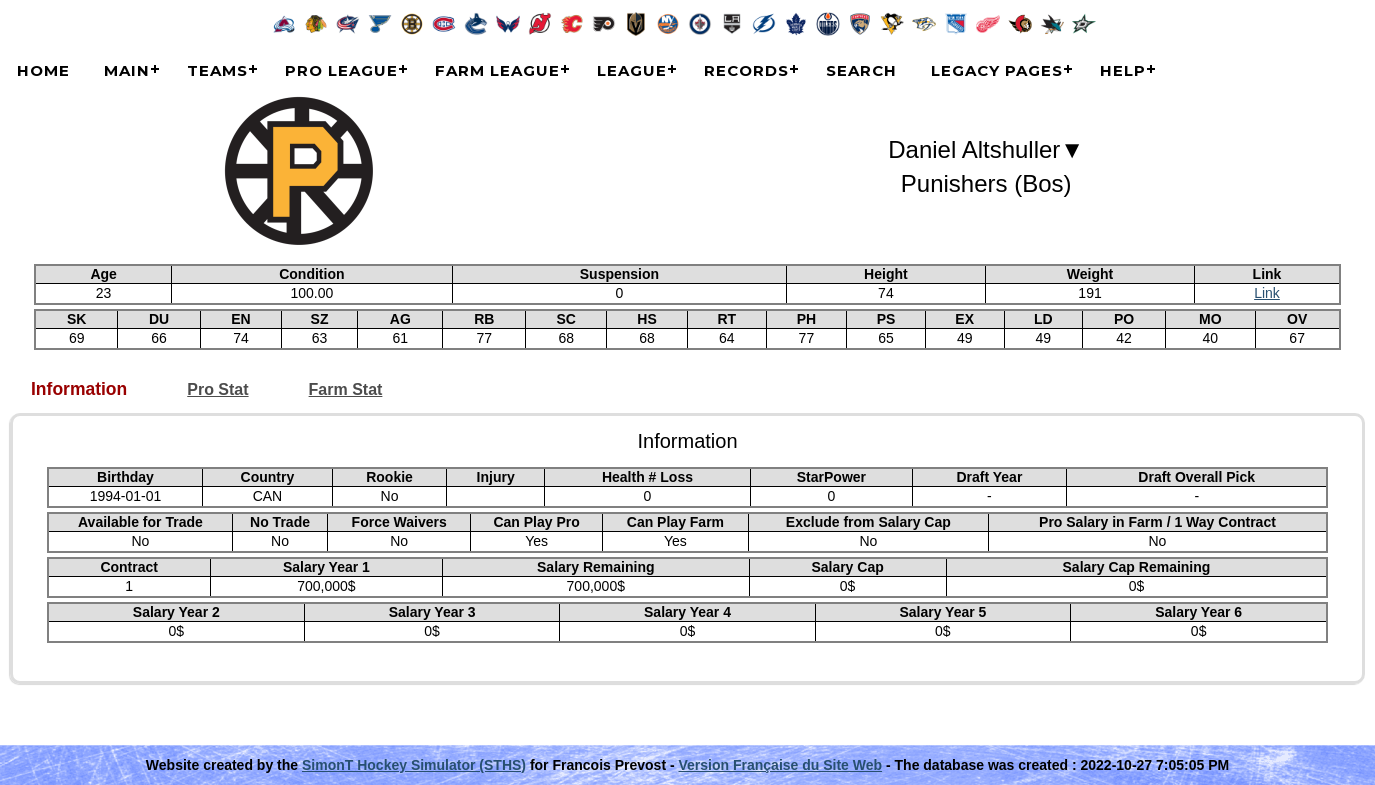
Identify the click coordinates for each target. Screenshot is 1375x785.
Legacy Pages (997, 70)
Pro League (341, 70)
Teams (217, 70)
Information (79, 389)
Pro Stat (217, 389)
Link (1267, 293)
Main (127, 70)
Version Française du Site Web (781, 765)
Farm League (497, 70)
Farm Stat (346, 389)
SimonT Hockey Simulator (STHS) (414, 765)
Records (746, 70)
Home (43, 70)
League (632, 70)
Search (861, 70)
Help (1123, 70)
